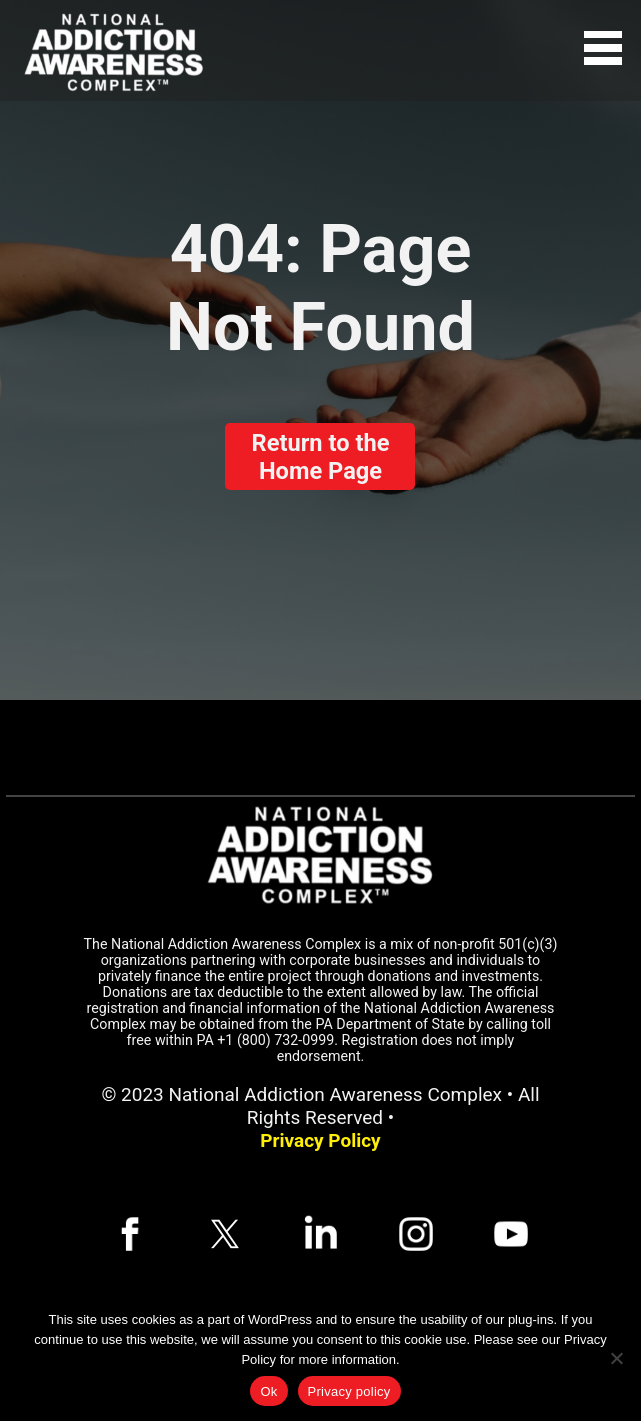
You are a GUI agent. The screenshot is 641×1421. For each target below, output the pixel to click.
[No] (616, 1358)
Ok (268, 1391)
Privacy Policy (320, 1140)
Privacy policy (349, 1391)
